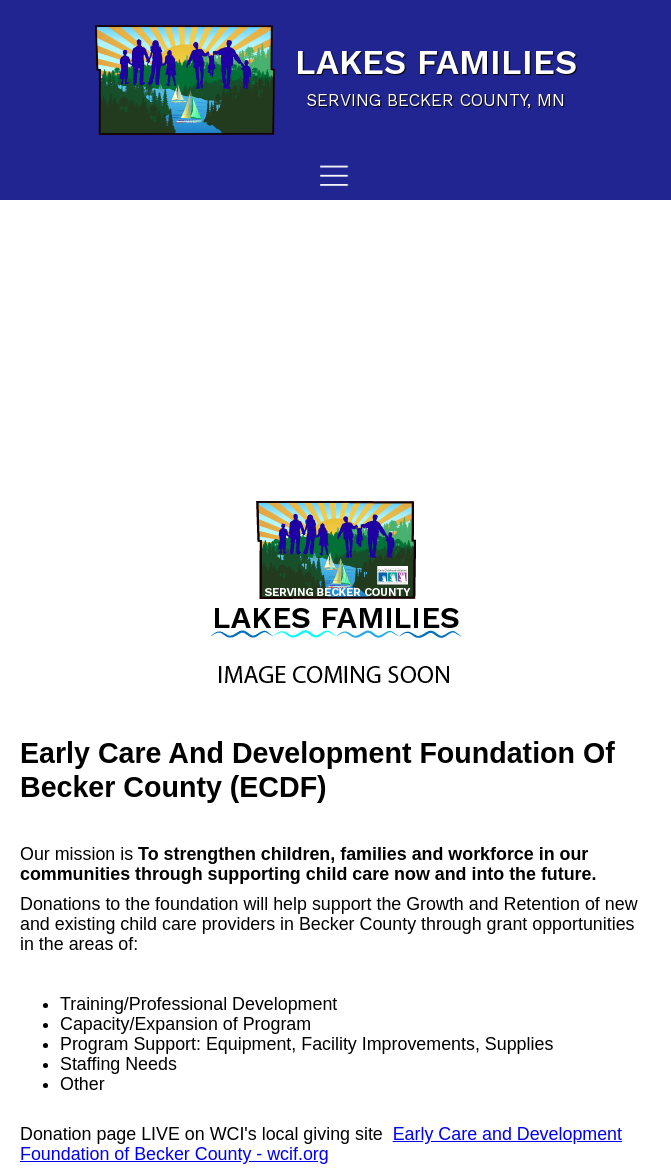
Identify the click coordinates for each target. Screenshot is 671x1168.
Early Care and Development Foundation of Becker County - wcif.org (321, 1144)
